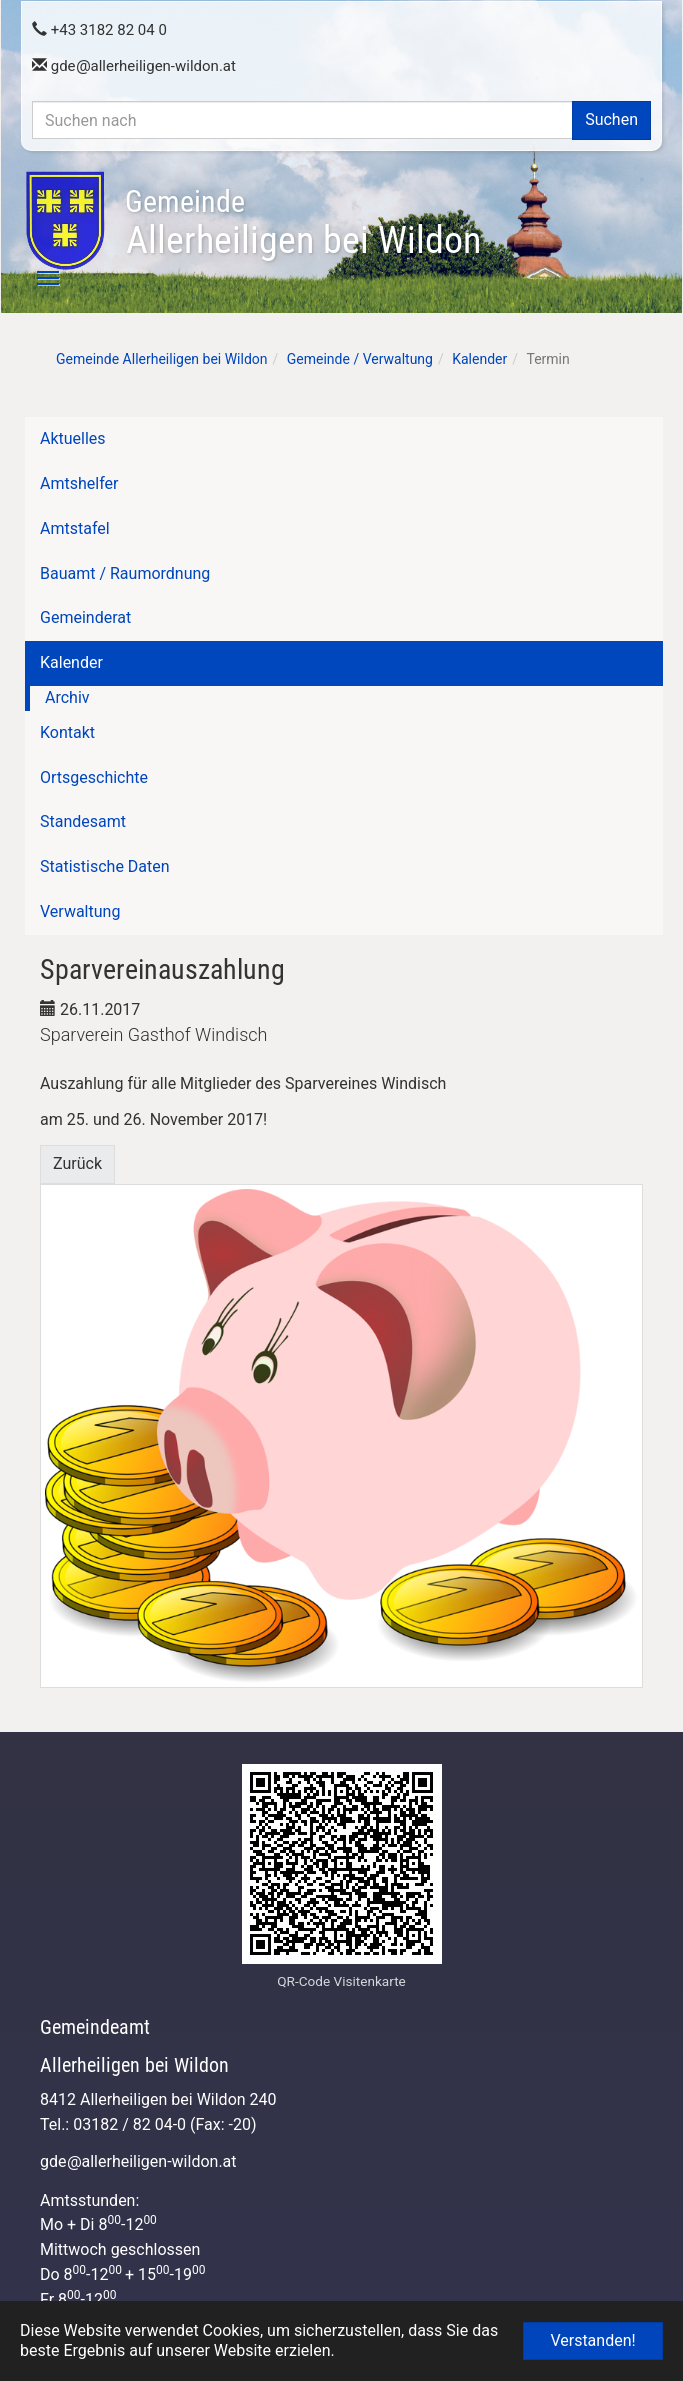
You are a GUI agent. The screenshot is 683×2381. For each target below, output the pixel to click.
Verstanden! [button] (592, 2340)
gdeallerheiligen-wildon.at (134, 66)
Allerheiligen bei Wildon (303, 223)
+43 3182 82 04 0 (99, 30)
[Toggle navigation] (37, 278)
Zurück (77, 1163)
